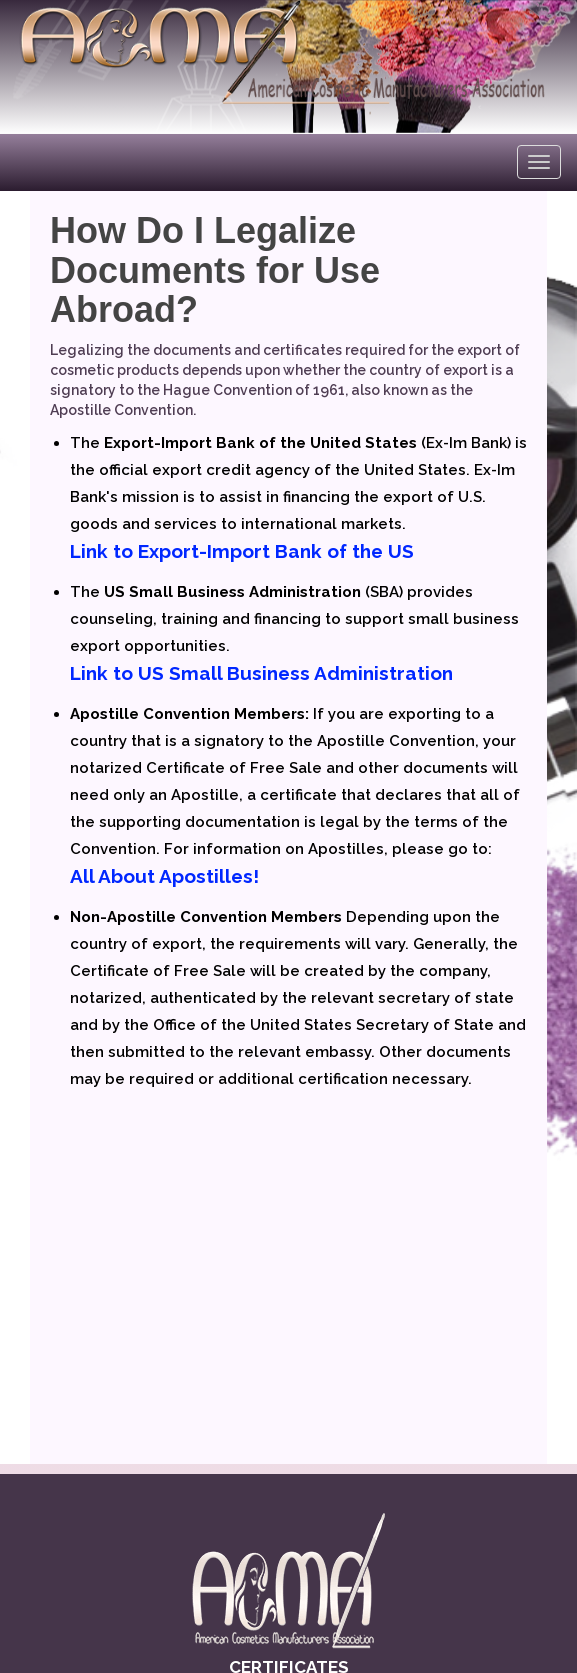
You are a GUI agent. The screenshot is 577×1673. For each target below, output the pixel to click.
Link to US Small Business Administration (261, 673)
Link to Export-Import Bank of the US (242, 551)
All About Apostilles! (164, 876)
